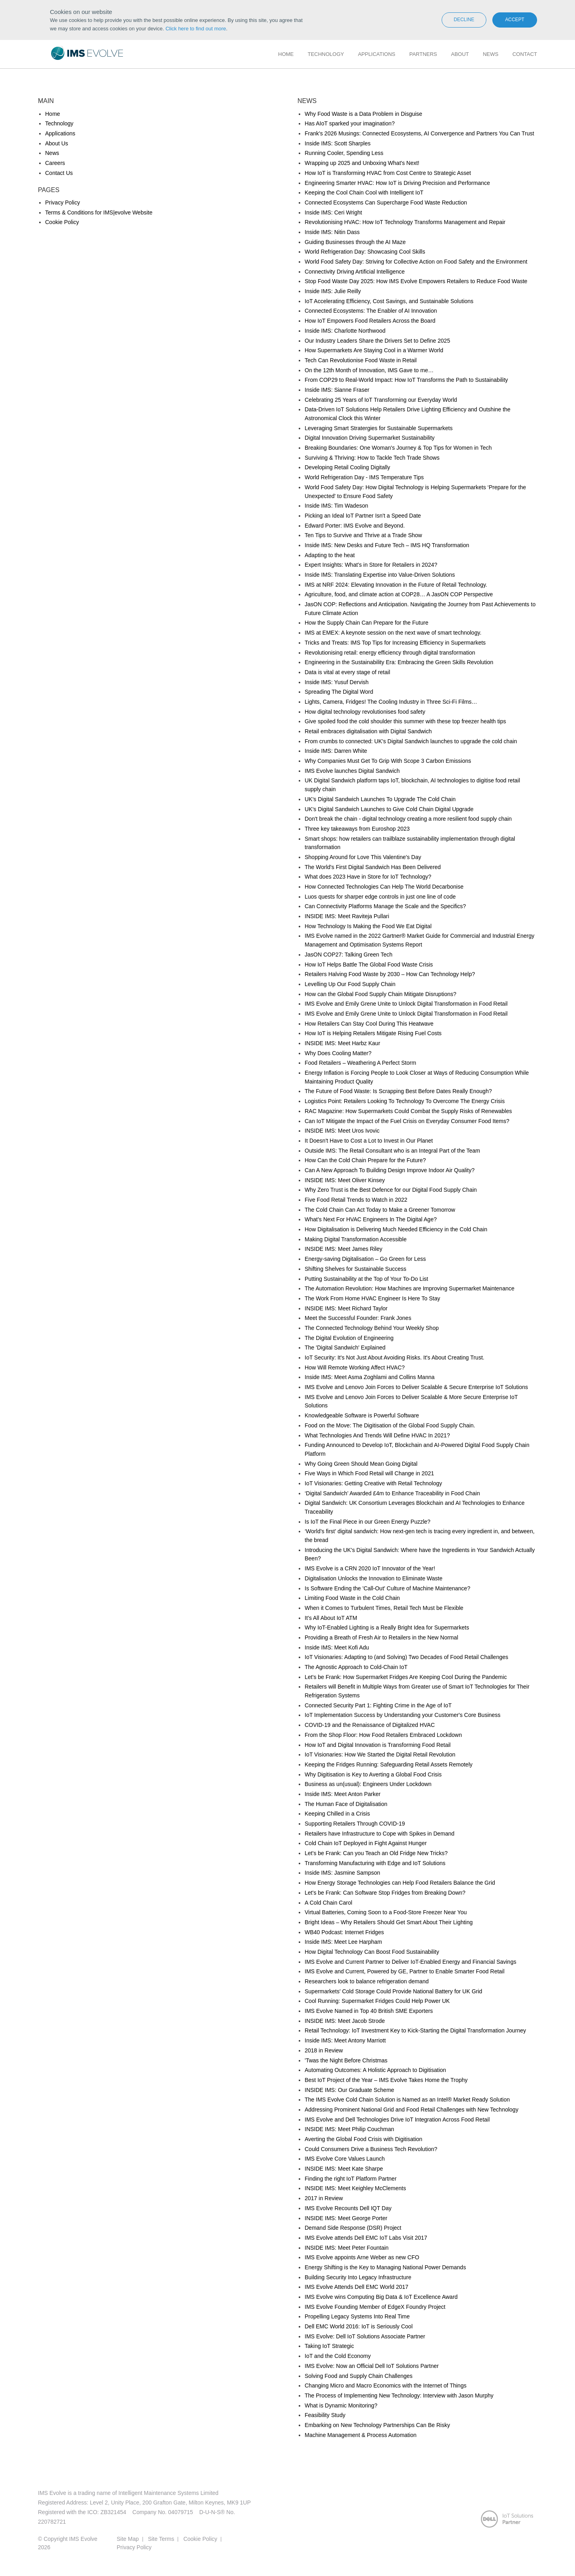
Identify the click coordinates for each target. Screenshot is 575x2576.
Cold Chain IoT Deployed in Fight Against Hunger (366, 1843)
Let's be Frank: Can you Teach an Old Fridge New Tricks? (376, 1853)
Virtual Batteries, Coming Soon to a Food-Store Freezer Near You (386, 1912)
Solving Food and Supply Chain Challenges (358, 2376)
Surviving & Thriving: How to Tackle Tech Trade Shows (372, 457)
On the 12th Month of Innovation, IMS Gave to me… (369, 370)
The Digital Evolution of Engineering (349, 1338)
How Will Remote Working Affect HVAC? (355, 1367)
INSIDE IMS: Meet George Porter (346, 2218)
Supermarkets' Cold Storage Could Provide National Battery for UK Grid (393, 1991)
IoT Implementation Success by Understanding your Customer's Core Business (402, 1715)
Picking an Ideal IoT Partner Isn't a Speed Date (363, 515)
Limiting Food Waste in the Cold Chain (352, 1598)
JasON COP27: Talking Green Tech (349, 954)
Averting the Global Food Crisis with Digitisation (363, 2139)
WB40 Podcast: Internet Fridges (344, 1932)
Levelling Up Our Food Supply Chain (350, 984)
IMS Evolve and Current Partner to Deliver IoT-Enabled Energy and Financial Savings (410, 1962)
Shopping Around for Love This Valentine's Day (363, 857)
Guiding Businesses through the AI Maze (355, 242)
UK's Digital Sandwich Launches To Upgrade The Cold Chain (380, 799)
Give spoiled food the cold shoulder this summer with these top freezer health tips (405, 721)
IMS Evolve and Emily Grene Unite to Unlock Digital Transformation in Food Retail (406, 1003)
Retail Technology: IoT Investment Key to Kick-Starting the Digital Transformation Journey (415, 2030)
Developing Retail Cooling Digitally (347, 467)
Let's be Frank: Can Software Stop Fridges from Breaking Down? (385, 1892)
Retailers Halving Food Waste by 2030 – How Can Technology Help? (390, 974)
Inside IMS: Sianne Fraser (337, 390)
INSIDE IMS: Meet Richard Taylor (346, 1308)
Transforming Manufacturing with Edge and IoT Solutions (375, 1863)
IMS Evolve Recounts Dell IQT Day (348, 2208)
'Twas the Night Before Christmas (346, 2060)
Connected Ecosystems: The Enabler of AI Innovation (371, 311)
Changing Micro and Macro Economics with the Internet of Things (385, 2385)
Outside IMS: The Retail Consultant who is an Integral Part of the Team (392, 1150)
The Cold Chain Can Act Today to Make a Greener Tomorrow (380, 1210)
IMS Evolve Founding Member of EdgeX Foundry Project (375, 2307)
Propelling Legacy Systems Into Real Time (357, 2316)
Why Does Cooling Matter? (338, 1053)
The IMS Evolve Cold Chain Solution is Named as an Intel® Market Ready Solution (407, 2099)
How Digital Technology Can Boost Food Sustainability (372, 1952)
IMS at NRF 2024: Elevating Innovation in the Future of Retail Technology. (396, 584)
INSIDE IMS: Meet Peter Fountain (347, 2248)
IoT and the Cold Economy (338, 2356)
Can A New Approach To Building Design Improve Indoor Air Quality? (389, 1170)
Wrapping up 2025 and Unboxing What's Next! (362, 163)
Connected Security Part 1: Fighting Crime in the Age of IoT (378, 1705)
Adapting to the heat (330, 555)
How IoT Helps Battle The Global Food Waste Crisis (369, 964)
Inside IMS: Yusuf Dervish (337, 682)
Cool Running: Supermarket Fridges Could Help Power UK (377, 2001)
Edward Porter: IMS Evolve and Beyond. (355, 525)
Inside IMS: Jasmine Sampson (342, 1872)
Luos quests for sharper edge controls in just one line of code (380, 896)
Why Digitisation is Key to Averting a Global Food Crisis (373, 1774)
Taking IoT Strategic (329, 2346)
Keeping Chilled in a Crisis (337, 1813)
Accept (514, 19)
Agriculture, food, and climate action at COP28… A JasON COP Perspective (399, 594)
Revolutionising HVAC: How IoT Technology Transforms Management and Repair (405, 222)
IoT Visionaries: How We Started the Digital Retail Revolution (380, 1754)
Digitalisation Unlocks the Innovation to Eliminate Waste (373, 1578)
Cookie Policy (62, 222)
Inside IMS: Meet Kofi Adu (337, 1647)
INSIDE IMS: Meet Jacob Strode (345, 2021)
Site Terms (161, 2539)
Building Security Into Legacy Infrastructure (358, 2277)
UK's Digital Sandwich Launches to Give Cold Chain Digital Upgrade (389, 809)
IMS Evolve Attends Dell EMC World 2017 (356, 2287)
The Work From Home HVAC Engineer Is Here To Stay (372, 1298)
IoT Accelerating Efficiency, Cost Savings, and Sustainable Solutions (389, 301)
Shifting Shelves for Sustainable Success (355, 1269)
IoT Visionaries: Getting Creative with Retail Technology (373, 1483)
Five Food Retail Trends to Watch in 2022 (356, 1200)
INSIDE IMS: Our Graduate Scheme (349, 2090)
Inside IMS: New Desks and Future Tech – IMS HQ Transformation (387, 545)
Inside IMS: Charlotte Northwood (345, 330)
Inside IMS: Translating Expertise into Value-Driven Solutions (380, 575)
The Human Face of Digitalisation (346, 1804)
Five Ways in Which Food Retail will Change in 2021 (369, 1473)
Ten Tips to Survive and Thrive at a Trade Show (363, 535)
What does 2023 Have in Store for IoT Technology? (368, 876)
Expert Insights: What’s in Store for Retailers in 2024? (371, 565)
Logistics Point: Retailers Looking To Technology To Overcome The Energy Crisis (405, 1101)
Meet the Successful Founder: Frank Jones (358, 1318)
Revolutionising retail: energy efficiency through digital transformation (390, 652)
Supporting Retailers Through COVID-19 (355, 1823)
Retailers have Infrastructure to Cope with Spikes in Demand (379, 1833)
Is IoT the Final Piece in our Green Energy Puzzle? (367, 1521)
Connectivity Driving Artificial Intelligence (355, 271)
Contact (524, 54)
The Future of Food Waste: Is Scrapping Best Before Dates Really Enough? (398, 1091)
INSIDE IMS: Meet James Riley (344, 1249)
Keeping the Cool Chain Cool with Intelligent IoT (364, 192)
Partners (423, 54)
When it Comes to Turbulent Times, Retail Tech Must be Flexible (384, 1608)
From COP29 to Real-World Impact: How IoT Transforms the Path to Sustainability (406, 380)
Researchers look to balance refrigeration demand (367, 1981)
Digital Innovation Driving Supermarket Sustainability (369, 438)
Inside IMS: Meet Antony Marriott (345, 2040)
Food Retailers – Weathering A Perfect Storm (360, 1063)
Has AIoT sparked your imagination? (350, 123)
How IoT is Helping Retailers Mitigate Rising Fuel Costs (373, 1033)
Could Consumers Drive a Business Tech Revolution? (371, 2149)
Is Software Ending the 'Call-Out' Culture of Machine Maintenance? (387, 1588)
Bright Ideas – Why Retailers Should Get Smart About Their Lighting (389, 1922)
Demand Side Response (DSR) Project (353, 2228)
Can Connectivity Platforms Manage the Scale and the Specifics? (385, 906)
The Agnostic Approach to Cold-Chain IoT (356, 1667)
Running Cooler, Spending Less (344, 153)
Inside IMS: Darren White (336, 751)
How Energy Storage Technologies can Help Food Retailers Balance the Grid (400, 1882)
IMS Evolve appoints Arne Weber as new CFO (362, 2257)
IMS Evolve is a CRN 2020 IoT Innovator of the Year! (370, 1568)
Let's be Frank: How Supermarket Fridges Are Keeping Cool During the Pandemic (406, 1677)
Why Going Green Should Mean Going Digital (361, 1464)
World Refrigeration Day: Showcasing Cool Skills (365, 251)
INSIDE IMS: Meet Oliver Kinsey (345, 1180)
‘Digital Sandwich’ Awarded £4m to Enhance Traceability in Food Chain (392, 1493)
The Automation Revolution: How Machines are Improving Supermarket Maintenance (409, 1288)
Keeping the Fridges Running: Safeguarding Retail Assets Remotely (388, 1764)
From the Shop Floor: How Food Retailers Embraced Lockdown (383, 1735)
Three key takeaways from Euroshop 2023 (357, 829)
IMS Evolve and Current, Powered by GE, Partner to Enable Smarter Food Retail (404, 1971)
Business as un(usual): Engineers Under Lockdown (368, 1784)
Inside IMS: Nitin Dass (332, 232)
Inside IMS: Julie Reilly (333, 291)
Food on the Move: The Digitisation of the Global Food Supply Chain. (390, 1425)
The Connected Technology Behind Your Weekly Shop (372, 1328)
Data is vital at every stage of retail (347, 672)
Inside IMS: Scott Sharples (338, 143)
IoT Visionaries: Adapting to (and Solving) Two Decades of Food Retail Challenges (406, 1657)
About (460, 54)
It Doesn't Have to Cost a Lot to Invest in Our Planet (369, 1140)
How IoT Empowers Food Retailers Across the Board (370, 321)
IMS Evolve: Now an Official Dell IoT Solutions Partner (372, 2366)
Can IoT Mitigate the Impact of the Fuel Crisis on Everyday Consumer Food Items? (407, 1121)
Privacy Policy (62, 202)
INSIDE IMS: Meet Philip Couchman (349, 2129)
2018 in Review (324, 2050)
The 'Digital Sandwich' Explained (345, 1347)
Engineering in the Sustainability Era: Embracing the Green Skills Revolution (399, 662)
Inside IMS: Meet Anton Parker (343, 1794)
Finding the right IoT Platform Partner (351, 2178)
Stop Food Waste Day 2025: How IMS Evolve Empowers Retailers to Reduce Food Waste (416, 281)
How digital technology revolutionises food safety (365, 711)
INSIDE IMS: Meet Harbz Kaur (342, 1043)
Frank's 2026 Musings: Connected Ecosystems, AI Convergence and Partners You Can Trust (419, 133)
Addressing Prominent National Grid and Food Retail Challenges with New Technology (411, 2109)
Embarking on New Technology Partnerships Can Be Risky (377, 2425)
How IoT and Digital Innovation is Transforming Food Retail (377, 1745)
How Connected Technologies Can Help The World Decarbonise (384, 886)
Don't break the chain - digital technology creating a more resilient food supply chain (408, 819)
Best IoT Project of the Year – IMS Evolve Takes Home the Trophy (386, 2080)
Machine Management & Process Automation (360, 2435)
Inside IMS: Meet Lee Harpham (343, 1942)
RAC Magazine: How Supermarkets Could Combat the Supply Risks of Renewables (408, 1111)
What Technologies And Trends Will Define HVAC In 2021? (377, 1435)
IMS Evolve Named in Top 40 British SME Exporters (369, 2011)
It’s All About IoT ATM (331, 1618)
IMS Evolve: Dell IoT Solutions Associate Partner (365, 2336)
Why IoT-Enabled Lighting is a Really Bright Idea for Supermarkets (387, 1627)
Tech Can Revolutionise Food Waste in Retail (360, 360)
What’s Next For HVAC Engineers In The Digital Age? (371, 1219)
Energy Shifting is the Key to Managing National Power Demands (385, 2267)
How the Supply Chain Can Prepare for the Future (366, 622)
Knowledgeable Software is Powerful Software (362, 1415)
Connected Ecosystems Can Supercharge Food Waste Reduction (386, 202)
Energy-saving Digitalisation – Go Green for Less (365, 1259)
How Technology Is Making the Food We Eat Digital (368, 926)
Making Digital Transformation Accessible (355, 1239)
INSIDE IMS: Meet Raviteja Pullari (347, 916)
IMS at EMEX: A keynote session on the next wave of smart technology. (393, 632)
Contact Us (59, 173)
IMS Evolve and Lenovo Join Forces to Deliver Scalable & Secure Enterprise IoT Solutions (416, 1387)
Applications (376, 54)
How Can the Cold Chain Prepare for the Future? (365, 1160)
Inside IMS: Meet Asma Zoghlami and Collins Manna (369, 1377)
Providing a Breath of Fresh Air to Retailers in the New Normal (381, 1637)
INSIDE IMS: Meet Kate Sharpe (344, 2168)
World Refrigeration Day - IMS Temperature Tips (364, 477)
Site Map (128, 2539)
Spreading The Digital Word (339, 692)
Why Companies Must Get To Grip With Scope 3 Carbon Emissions (388, 761)
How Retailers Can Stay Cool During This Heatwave (369, 1023)
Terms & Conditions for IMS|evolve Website (99, 212)
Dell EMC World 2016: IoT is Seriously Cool (358, 2326)
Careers (55, 163)
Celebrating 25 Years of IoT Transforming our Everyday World (381, 400)
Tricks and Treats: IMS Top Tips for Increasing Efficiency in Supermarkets (395, 642)
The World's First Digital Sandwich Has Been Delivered (373, 867)
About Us (56, 143)
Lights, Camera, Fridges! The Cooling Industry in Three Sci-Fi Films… (391, 702)
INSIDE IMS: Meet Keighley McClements (355, 2188)
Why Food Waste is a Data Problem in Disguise (363, 114)
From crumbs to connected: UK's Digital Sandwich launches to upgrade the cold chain (411, 741)
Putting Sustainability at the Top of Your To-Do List (366, 1279)
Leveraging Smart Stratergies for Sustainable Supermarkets (378, 428)
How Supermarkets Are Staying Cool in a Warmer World (374, 350)
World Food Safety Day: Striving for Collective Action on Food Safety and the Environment (416, 261)
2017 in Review (324, 2198)
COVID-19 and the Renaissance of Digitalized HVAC (370, 1725)
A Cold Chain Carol (328, 1902)
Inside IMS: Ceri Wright (333, 212)
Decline (464, 19)
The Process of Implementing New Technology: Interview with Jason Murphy (399, 2395)
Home (286, 54)
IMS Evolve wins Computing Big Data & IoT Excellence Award (381, 2297)
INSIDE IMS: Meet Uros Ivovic (342, 1130)
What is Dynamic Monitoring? (341, 2405)
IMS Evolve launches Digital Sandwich (352, 771)
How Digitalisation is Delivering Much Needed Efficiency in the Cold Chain (396, 1229)
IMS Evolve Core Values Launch (345, 2158)
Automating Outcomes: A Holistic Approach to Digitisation (375, 2070)
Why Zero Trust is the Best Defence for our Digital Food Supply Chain (391, 1190)
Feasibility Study (325, 2415)
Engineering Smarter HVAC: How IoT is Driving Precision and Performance (397, 183)
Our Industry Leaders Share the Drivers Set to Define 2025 (377, 340)
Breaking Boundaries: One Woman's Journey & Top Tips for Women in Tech (398, 448)
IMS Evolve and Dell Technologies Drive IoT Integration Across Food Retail (397, 2119)
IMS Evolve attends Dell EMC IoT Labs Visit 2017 (366, 2238)
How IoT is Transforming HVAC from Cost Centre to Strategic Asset (388, 173)
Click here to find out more (195, 29)
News (490, 54)
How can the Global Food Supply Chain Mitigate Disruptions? (380, 994)
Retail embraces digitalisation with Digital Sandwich (368, 731)
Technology (326, 54)
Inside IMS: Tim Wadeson (336, 505)
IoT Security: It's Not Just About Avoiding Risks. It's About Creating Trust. (394, 1357)
